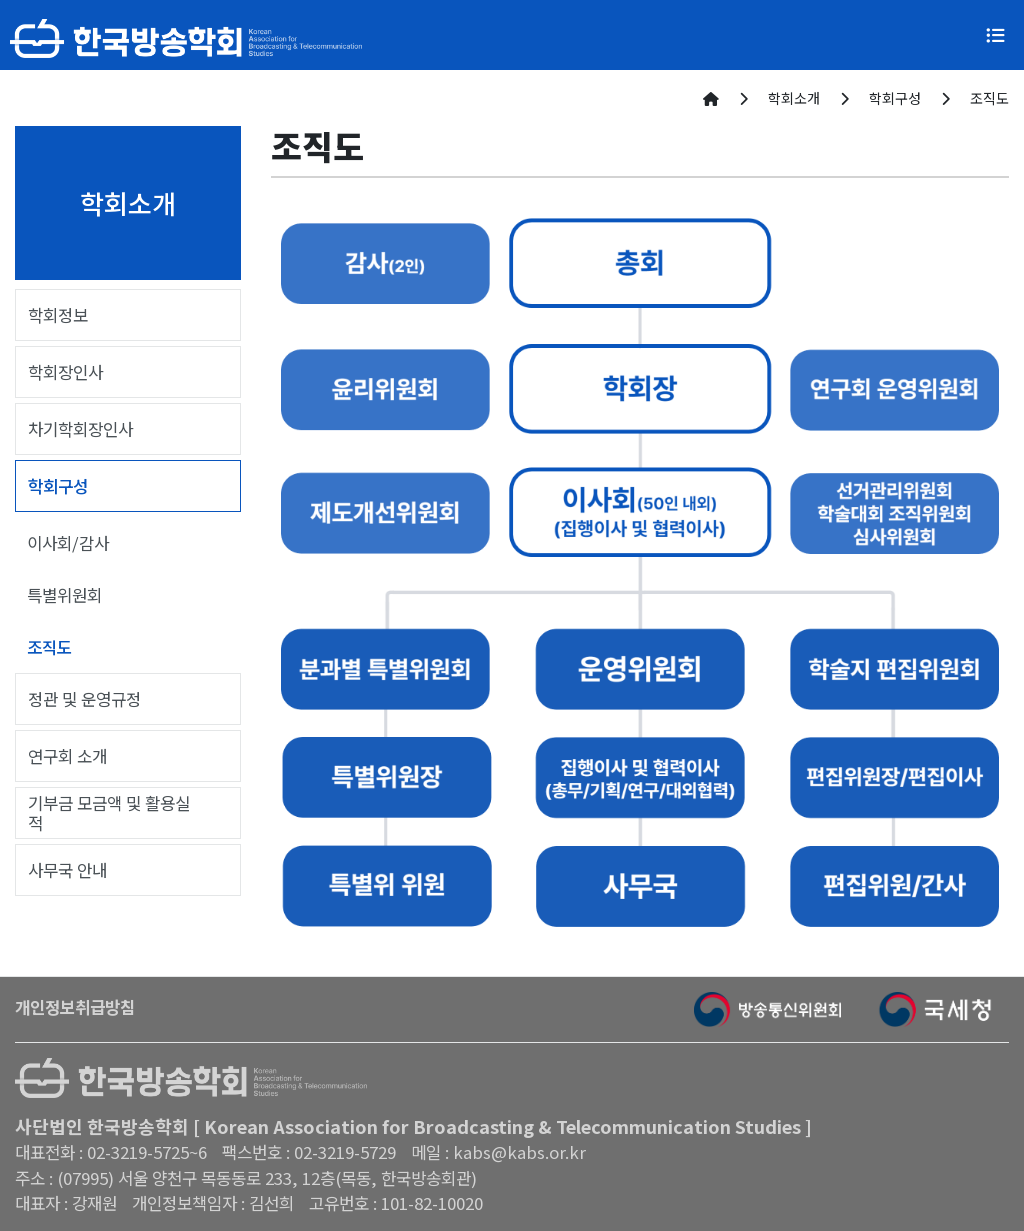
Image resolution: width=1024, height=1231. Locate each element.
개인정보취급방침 (75, 1007)
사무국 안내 (67, 870)
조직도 (49, 647)
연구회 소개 (67, 756)
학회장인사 (65, 372)
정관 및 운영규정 (84, 699)
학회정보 (58, 315)
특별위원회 (64, 595)
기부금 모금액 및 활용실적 (109, 813)
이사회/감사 (68, 543)
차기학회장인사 (80, 429)
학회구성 (58, 486)
